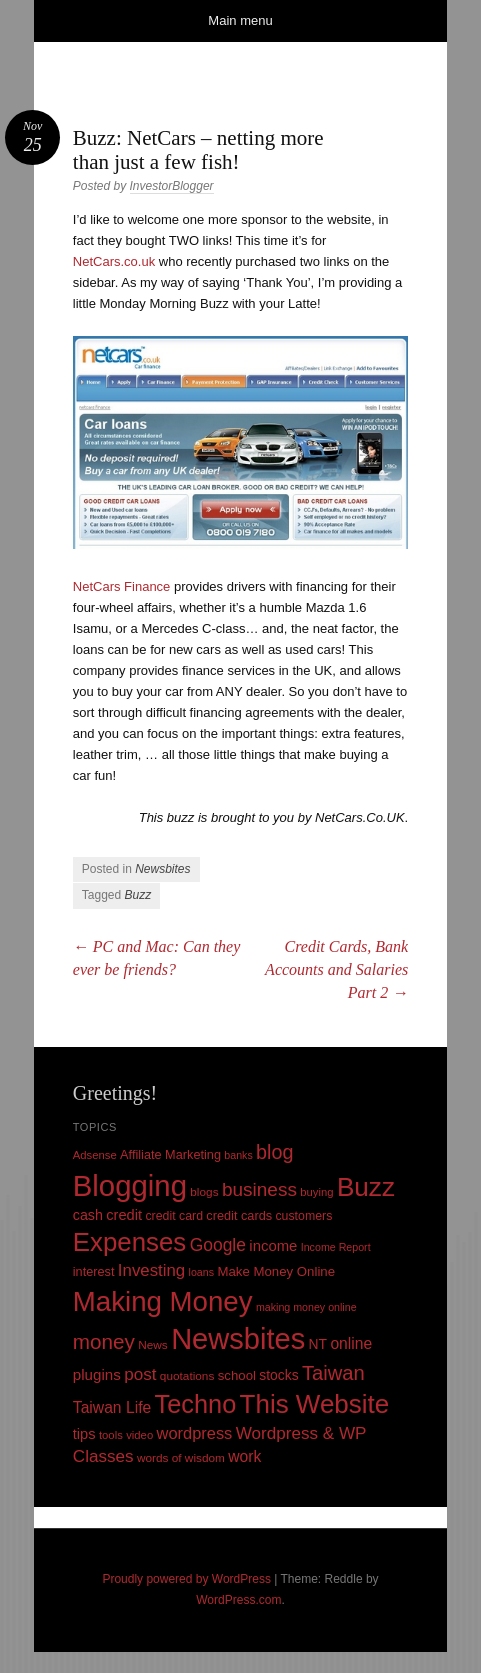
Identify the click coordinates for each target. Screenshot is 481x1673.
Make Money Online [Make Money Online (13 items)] (276, 1271)
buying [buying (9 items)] (316, 1192)
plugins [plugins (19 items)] (97, 1374)
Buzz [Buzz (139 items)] (366, 1187)
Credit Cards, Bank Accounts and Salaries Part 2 (336, 969)
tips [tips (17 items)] (84, 1434)
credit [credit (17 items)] (124, 1215)
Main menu (240, 20)
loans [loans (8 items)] (201, 1272)
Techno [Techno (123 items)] (196, 1404)
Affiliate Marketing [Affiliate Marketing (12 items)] (170, 1154)
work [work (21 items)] (244, 1456)
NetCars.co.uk (114, 261)
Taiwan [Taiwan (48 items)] (333, 1373)
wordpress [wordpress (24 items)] (195, 1433)
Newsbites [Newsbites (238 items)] (238, 1339)
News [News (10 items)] (153, 1345)
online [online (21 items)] (351, 1343)
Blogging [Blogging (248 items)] (130, 1185)
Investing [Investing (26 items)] (151, 1270)
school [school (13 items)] (237, 1375)
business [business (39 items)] (259, 1189)
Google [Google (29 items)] (218, 1245)
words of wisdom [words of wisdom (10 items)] (181, 1458)
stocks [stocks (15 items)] (278, 1375)
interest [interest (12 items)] (94, 1271)
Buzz (138, 895)
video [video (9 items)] (139, 1435)
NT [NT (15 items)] (318, 1344)
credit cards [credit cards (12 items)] (239, 1215)
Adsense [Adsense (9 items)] (95, 1155)
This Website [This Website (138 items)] (315, 1404)
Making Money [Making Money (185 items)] (163, 1301)
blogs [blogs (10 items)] (204, 1192)
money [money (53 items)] (104, 1341)
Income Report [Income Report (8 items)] (336, 1247)
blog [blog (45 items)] (274, 1152)
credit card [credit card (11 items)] (174, 1216)
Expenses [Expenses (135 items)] (130, 1242)
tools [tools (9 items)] (111, 1435)
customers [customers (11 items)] (303, 1216)
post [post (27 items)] (140, 1374)
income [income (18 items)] (273, 1246)
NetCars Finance (122, 586)
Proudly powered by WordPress (186, 1579)
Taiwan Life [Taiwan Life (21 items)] (112, 1407)
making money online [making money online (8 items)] (306, 1307)
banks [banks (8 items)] (238, 1155)
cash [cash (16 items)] (88, 1215)
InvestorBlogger (172, 186)
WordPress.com (238, 1600)
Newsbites (162, 869)
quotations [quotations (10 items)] (187, 1376)
